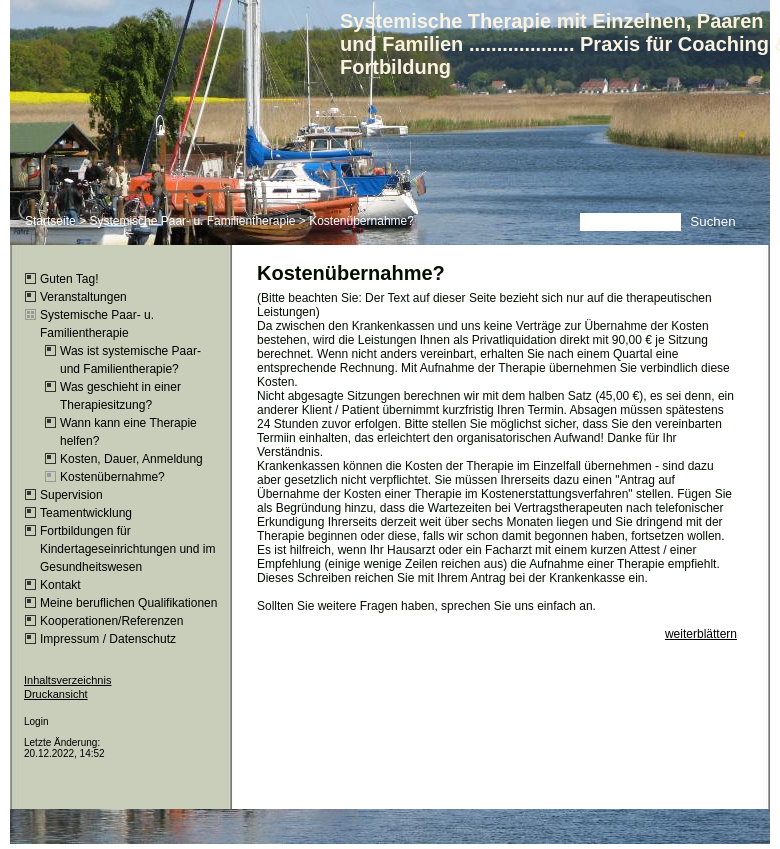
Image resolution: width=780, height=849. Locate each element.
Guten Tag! (69, 279)
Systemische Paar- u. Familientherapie (192, 221)
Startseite (50, 221)
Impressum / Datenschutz (108, 639)
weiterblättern (701, 634)
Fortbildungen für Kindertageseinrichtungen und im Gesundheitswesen (127, 549)
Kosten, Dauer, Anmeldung (131, 459)
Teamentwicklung (86, 513)
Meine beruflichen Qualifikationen (128, 603)
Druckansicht (56, 694)
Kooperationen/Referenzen (111, 621)
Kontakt (60, 585)
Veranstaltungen (83, 297)
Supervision (71, 495)
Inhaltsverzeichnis (67, 680)
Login (36, 721)
